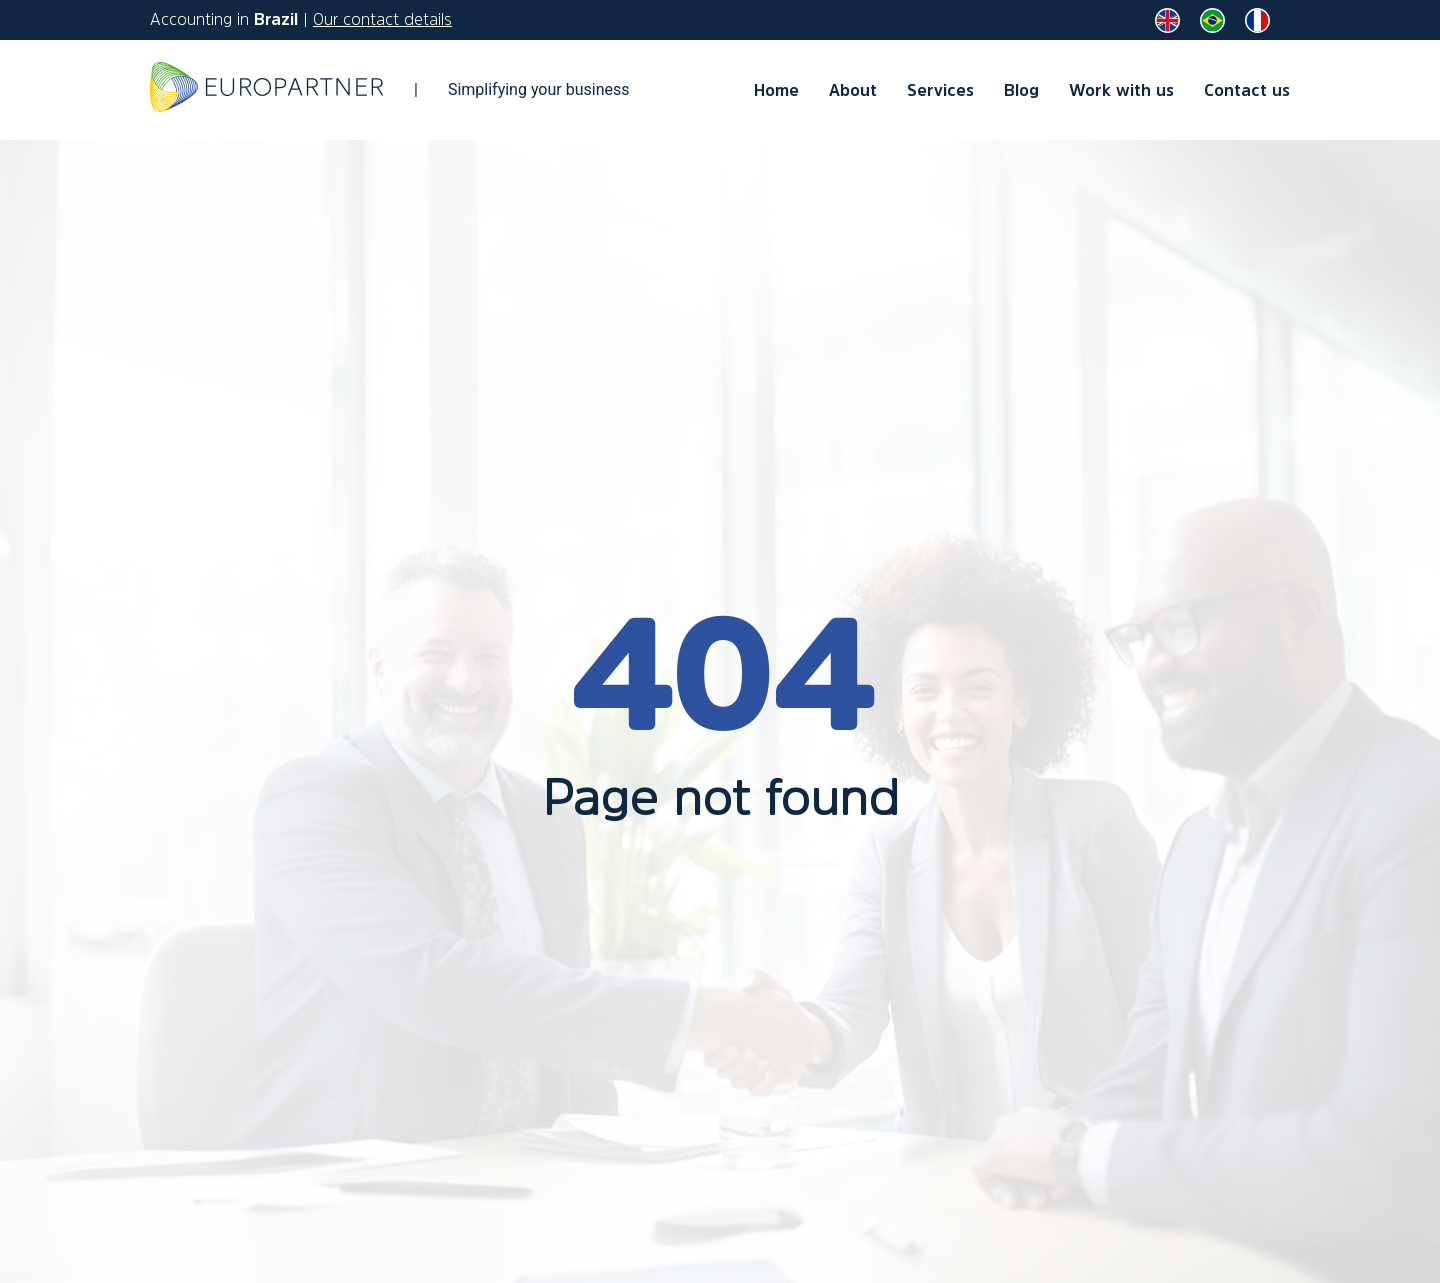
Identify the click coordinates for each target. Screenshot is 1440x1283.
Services (940, 90)
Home (776, 90)
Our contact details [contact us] (382, 19)
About (853, 90)
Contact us (1247, 90)
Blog (1021, 90)
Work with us (1121, 90)
